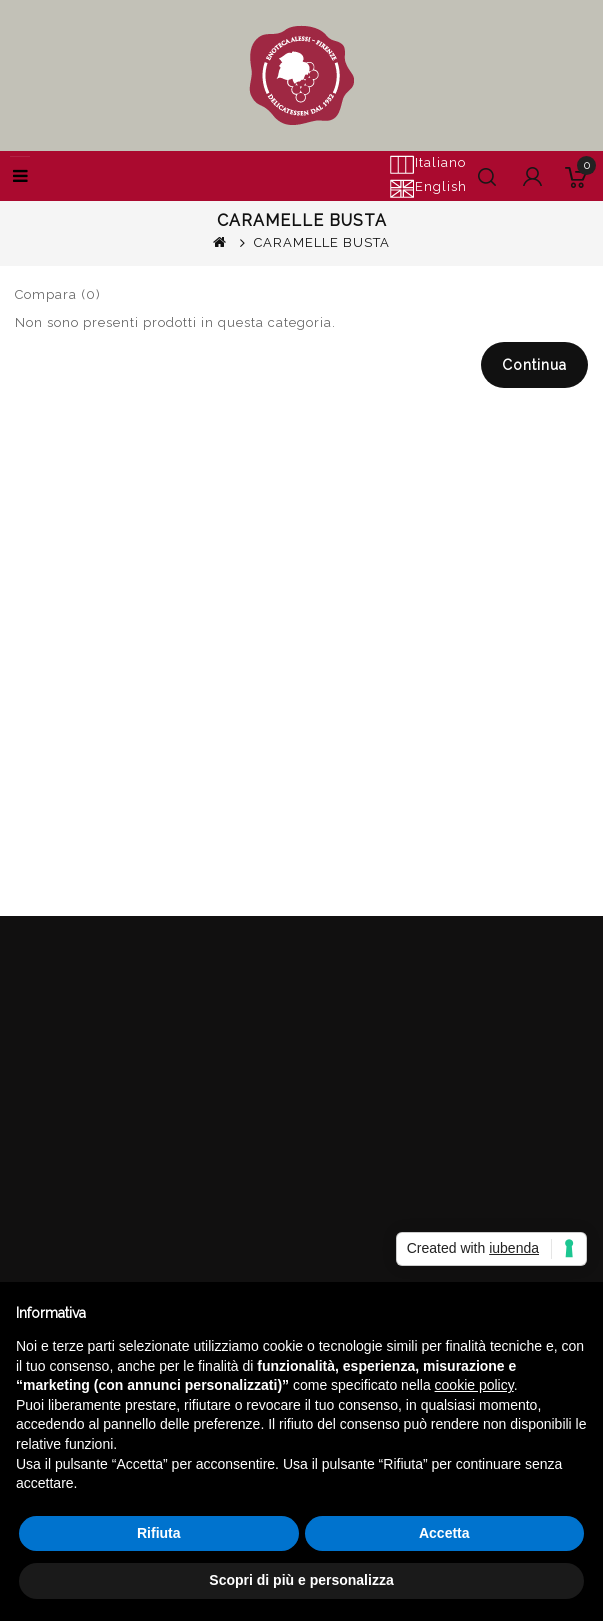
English (428, 188)
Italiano (427, 164)
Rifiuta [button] (159, 1533)
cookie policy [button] (474, 1385)
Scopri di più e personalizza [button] (301, 1580)
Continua (534, 365)
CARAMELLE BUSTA (322, 242)
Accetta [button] (444, 1533)
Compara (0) (58, 294)
